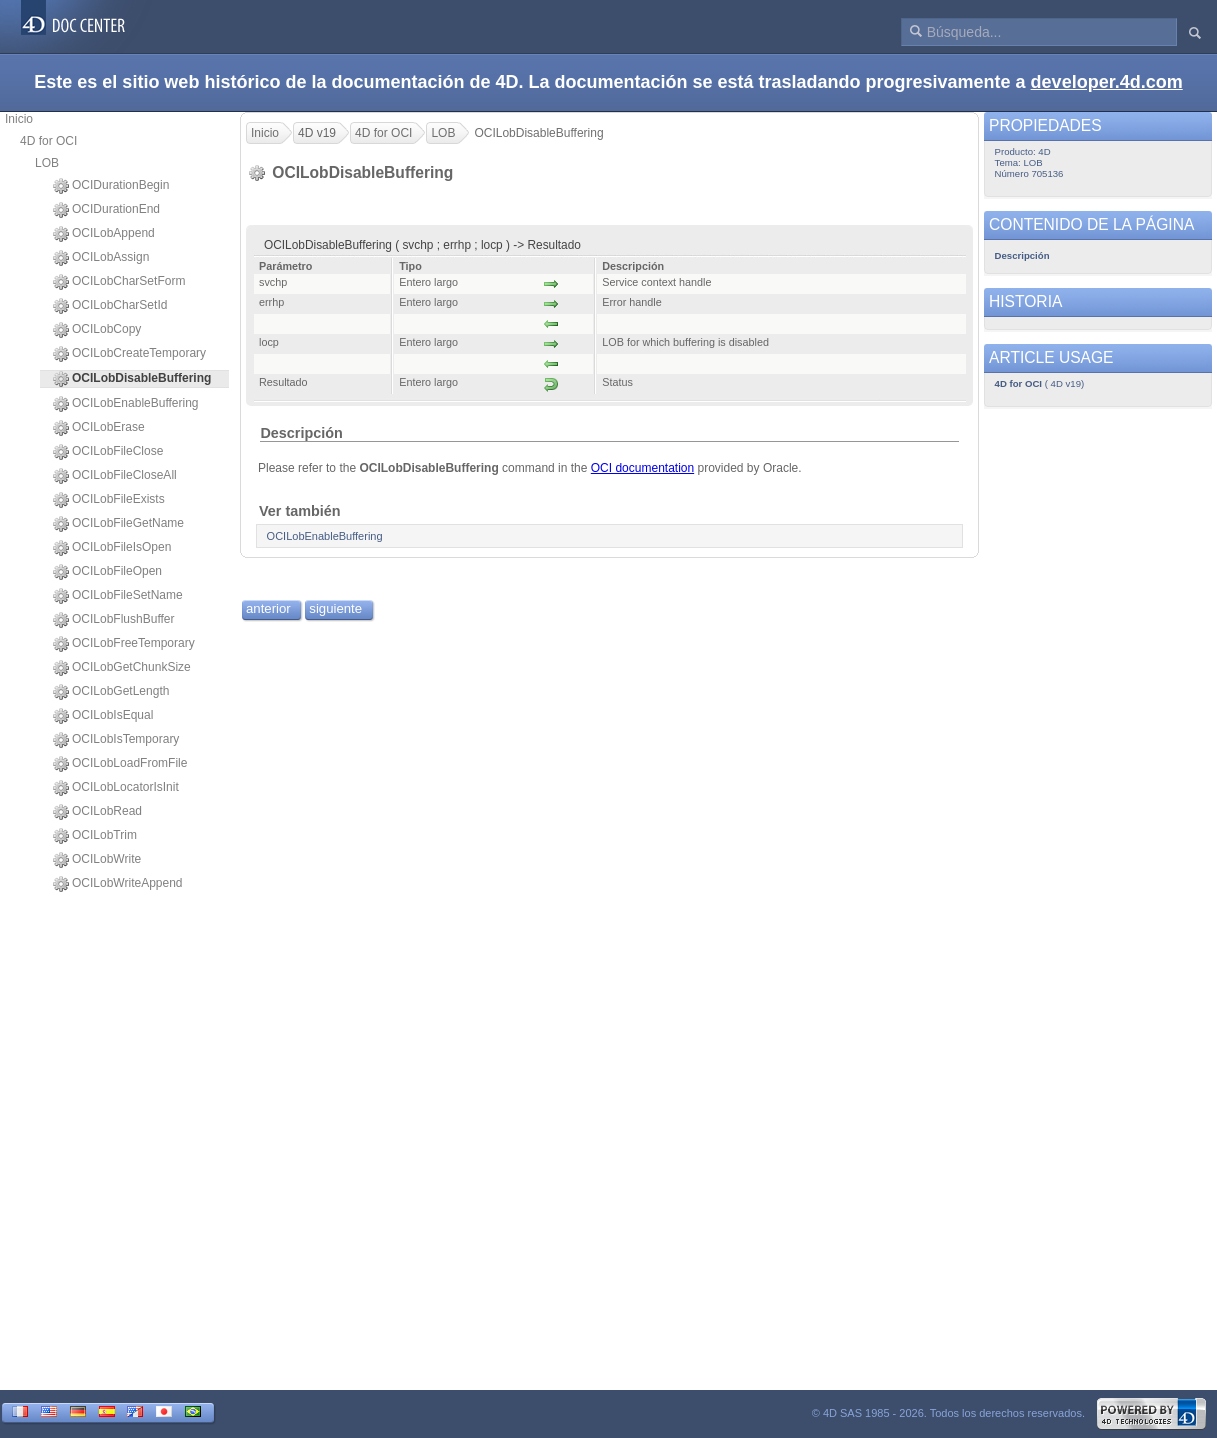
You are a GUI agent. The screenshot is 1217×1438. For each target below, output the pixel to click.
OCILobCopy (97, 330)
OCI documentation (642, 468)
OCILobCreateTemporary (129, 354)
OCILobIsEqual (103, 716)
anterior (268, 608)
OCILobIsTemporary (116, 740)
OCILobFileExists (109, 500)
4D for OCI (48, 141)
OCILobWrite (97, 860)
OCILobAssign (101, 258)
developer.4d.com (1107, 82)
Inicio (19, 119)
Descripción (301, 433)
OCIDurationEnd (106, 210)
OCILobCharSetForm (119, 282)
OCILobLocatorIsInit (116, 788)
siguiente (335, 608)
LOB (47, 163)
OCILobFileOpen (107, 572)
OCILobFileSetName (118, 596)
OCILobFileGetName (118, 524)
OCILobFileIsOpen (112, 548)
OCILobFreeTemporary (124, 644)
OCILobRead (97, 812)
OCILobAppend (104, 234)
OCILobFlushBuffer (114, 620)
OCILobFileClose (108, 452)
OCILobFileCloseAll (115, 476)
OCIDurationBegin (111, 186)
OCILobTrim (95, 836)
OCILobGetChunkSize (122, 668)
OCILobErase (99, 428)
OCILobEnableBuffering (126, 404)
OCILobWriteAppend (118, 884)
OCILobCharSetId (110, 306)
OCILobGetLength (111, 692)
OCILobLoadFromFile (120, 764)
